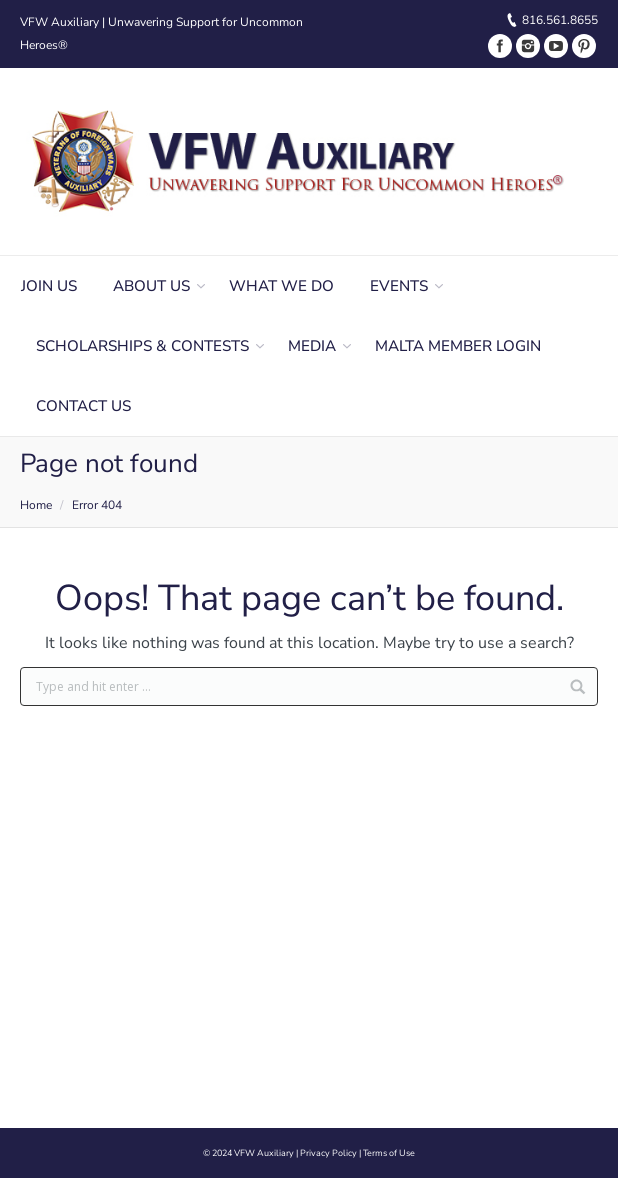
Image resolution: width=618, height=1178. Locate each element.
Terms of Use (389, 1153)
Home (36, 505)
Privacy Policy (328, 1153)
